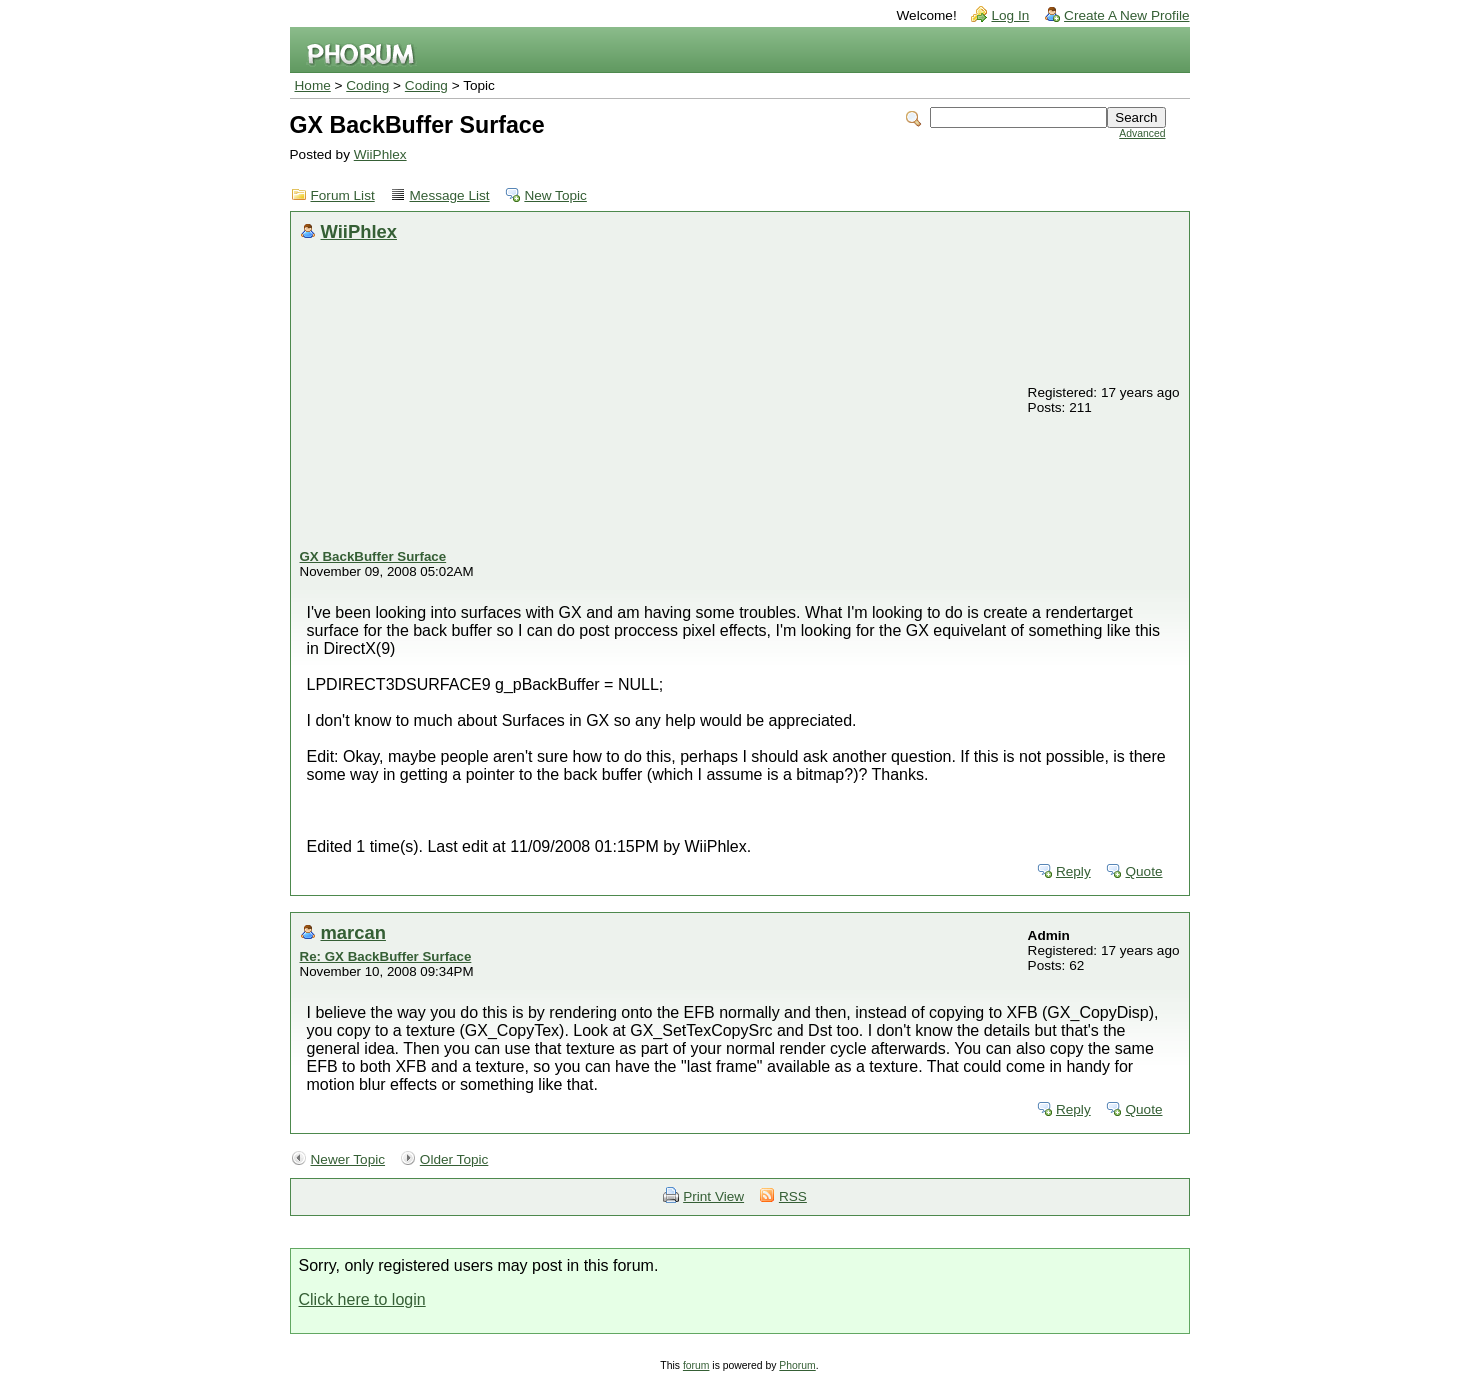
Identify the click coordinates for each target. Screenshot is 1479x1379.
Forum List (343, 195)
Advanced (1142, 133)
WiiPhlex (380, 154)
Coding (367, 85)
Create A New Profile (1126, 15)
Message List (450, 195)
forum (696, 1365)
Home (313, 85)
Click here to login (362, 1299)
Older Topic (454, 1159)
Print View (713, 1196)
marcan (353, 932)
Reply (1073, 871)
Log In (1010, 15)
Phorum (797, 1365)
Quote (1143, 871)
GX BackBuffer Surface (373, 556)
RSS (793, 1196)
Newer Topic (348, 1159)
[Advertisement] (663, 399)
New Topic (555, 195)
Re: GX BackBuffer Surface (386, 956)
